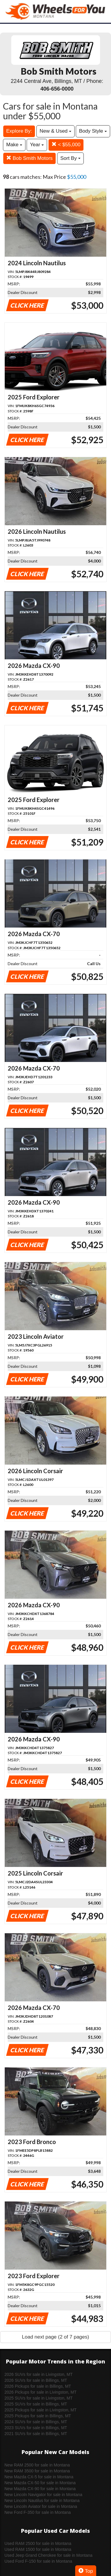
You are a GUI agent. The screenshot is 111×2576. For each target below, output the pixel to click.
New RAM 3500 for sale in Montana (37, 2471)
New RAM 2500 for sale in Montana (37, 2465)
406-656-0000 (56, 89)
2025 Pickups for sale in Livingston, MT (40, 2410)
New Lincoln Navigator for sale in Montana (43, 2494)
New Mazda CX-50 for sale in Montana (39, 2482)
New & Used (55, 131)
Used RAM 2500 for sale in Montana (37, 2543)
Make (14, 144)
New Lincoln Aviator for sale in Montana (40, 2506)
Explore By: (19, 131)
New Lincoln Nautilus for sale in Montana (42, 2500)
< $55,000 (66, 144)
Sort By (70, 158)
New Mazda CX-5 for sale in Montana (38, 2476)
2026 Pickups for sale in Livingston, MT (40, 2392)
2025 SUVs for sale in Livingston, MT (38, 2398)
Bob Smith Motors (29, 158)
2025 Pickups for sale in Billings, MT (37, 2415)
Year (37, 144)
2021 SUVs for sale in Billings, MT (35, 2433)
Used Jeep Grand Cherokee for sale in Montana (48, 2555)
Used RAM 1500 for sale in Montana (37, 2549)
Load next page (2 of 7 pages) (55, 2337)
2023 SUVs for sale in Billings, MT (35, 2427)
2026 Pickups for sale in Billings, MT (37, 2386)
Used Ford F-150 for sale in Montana (38, 2561)
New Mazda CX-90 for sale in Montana (39, 2488)
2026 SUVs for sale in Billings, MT (35, 2380)
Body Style (93, 131)
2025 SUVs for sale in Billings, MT (35, 2404)
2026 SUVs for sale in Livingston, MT (38, 2374)
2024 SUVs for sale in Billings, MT (35, 2421)
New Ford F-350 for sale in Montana (37, 2512)
